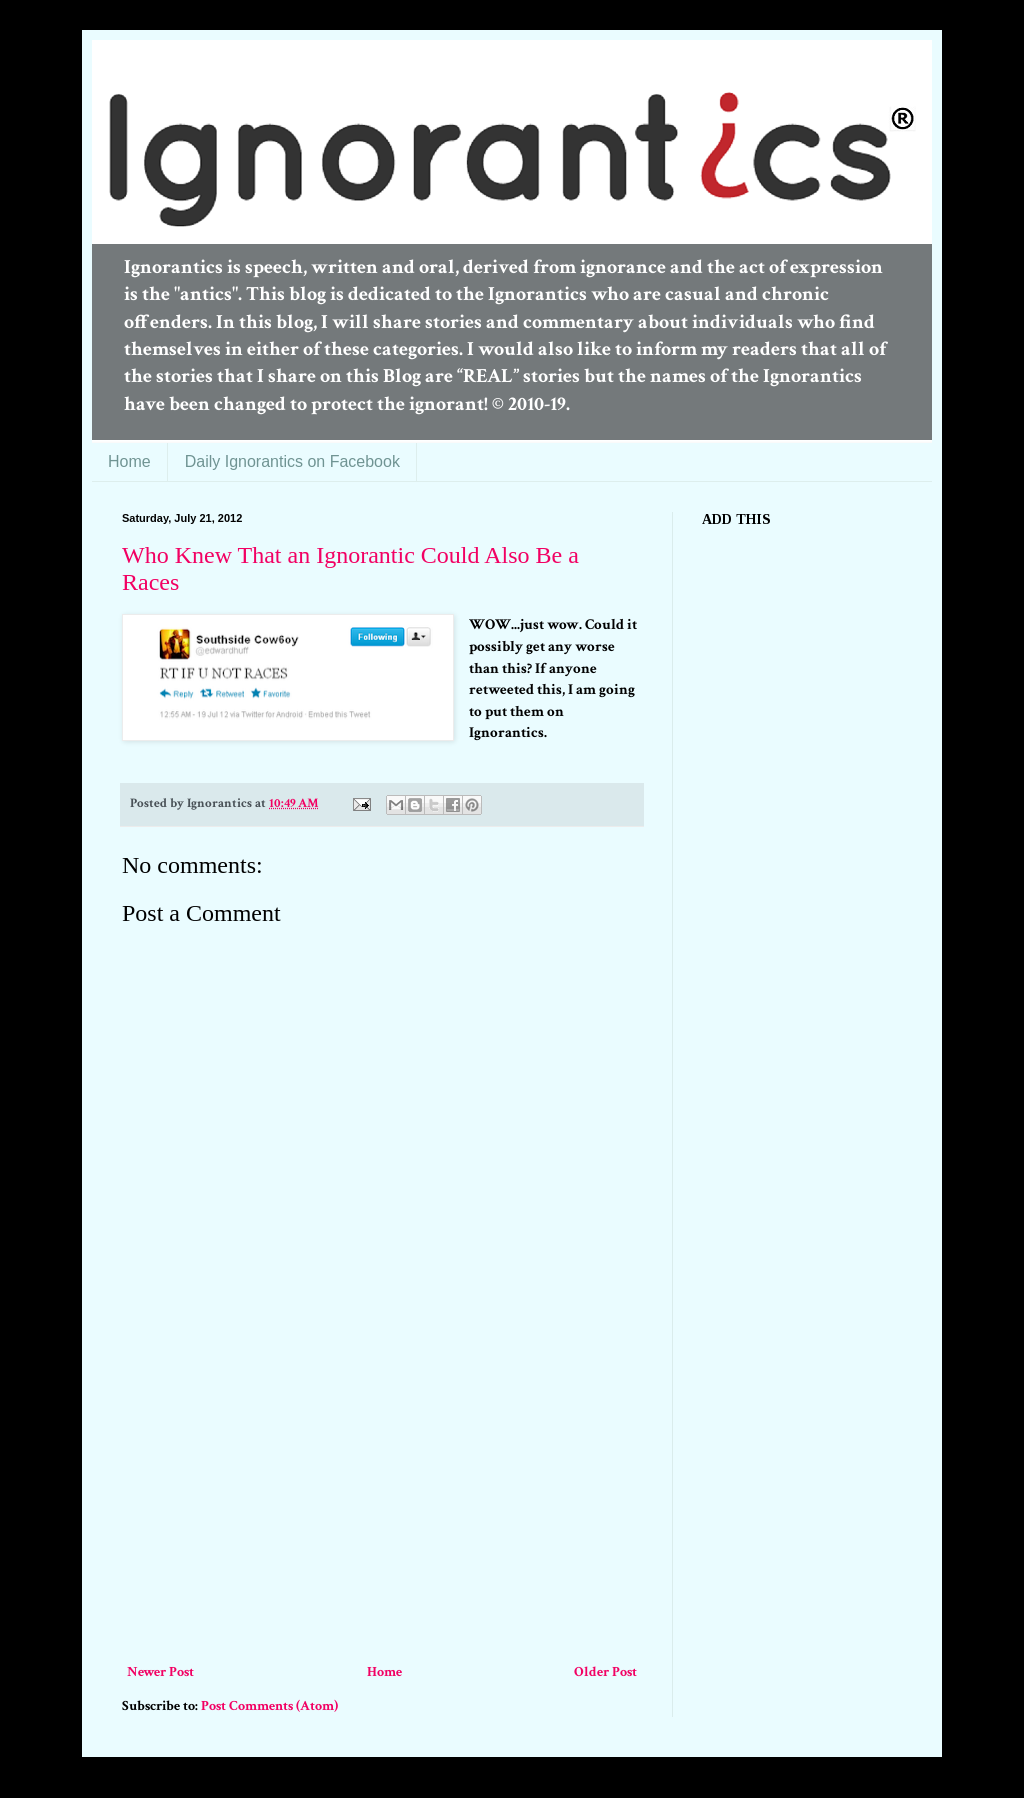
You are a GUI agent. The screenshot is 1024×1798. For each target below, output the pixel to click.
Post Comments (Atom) (269, 1706)
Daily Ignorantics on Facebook (292, 461)
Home (129, 461)
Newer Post (160, 1672)
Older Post (605, 1672)
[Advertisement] (382, 1510)
